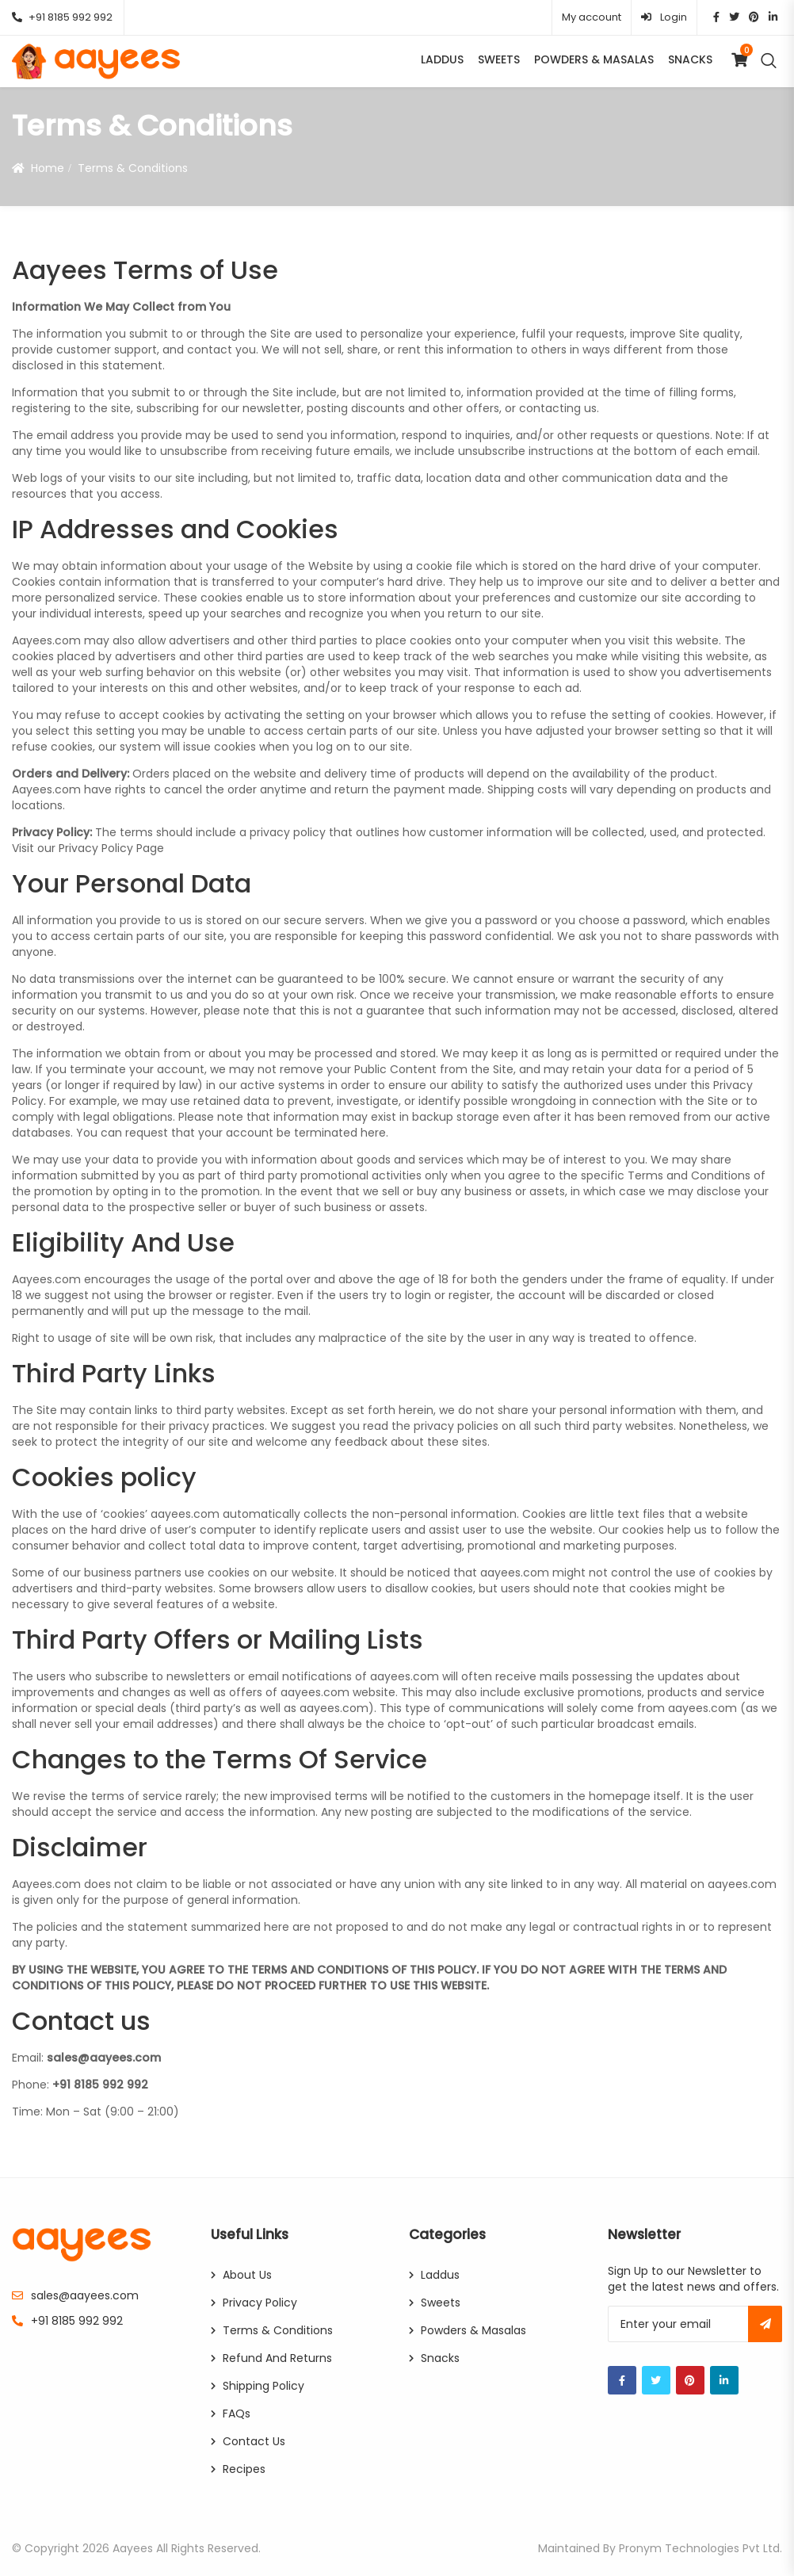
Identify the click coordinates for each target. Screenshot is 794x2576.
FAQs (236, 2413)
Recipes (244, 2469)
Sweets (499, 59)
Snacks (690, 59)
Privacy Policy (260, 2302)
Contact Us (254, 2441)
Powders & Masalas (594, 59)
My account (591, 17)
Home (47, 168)
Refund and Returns (277, 2358)
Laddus (442, 59)
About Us (247, 2275)
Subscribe (765, 2324)
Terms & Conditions (278, 2330)
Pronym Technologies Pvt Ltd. (700, 2548)
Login (664, 17)
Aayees (133, 2548)
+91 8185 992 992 (62, 17)
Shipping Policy (263, 2386)
